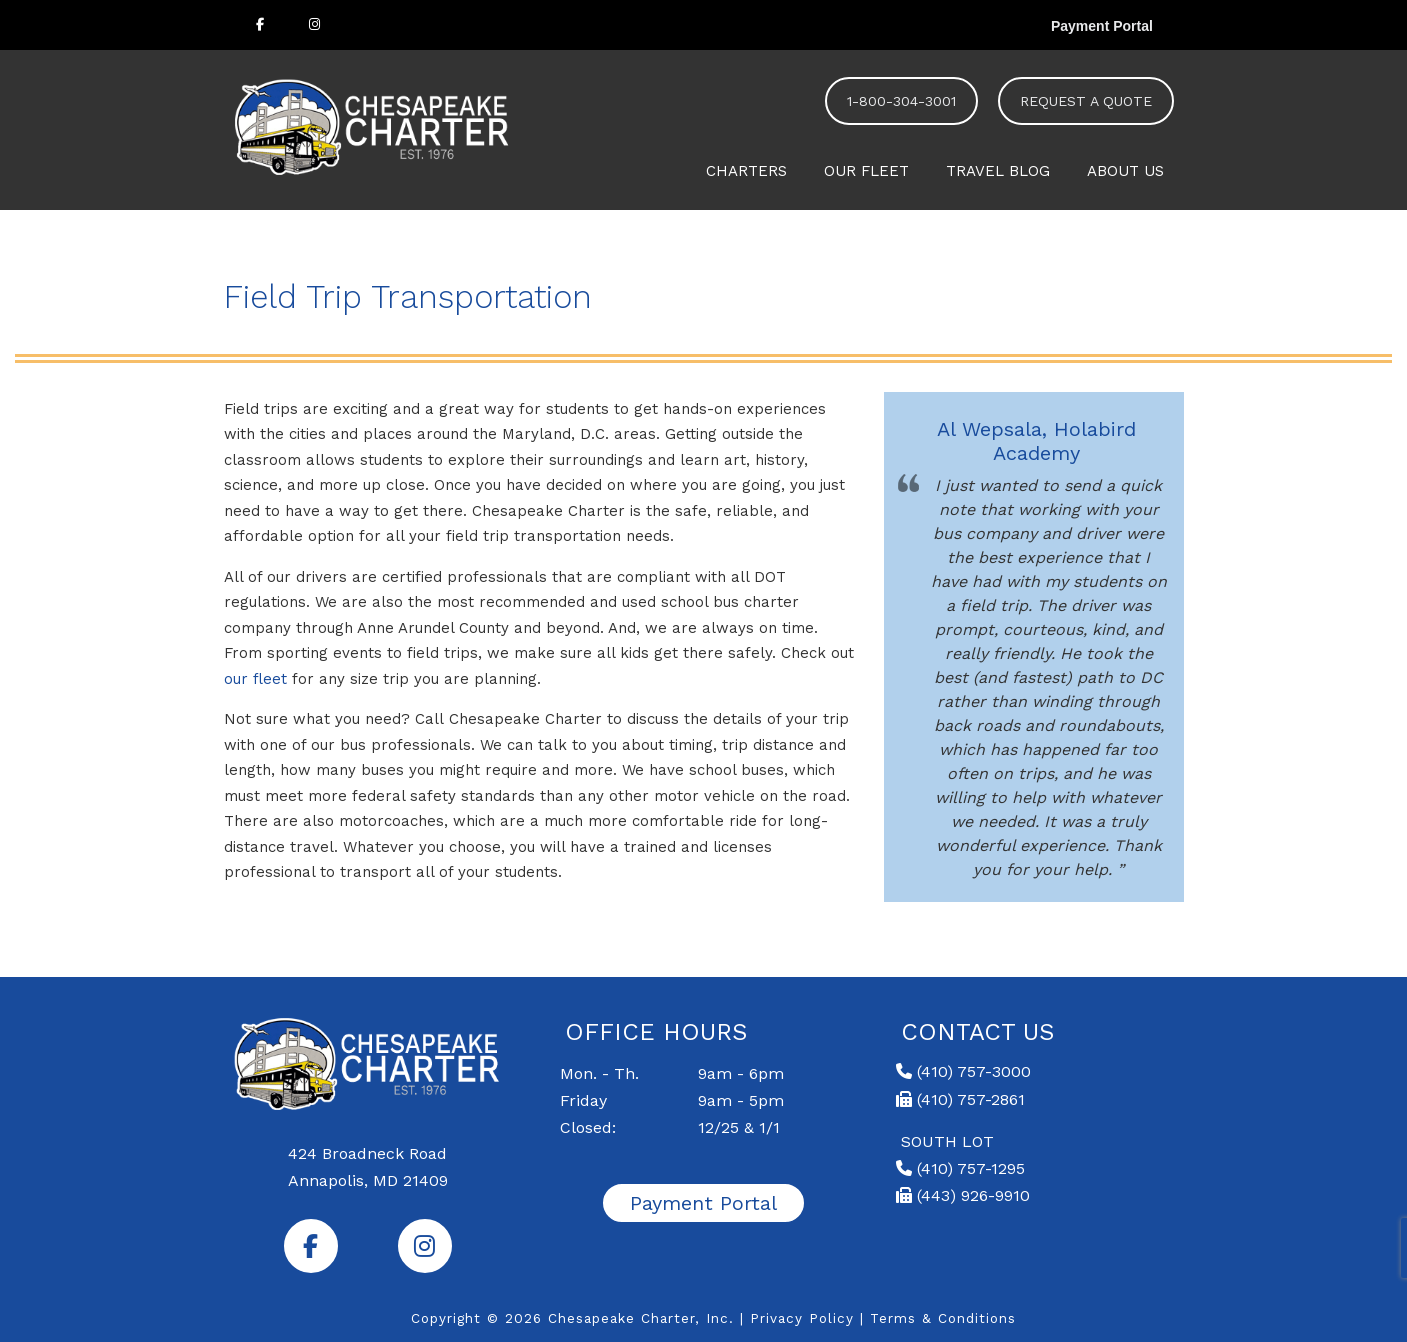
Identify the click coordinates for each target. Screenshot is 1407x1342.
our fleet (255, 679)
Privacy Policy (802, 1318)
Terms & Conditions (943, 1318)
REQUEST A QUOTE (1086, 101)
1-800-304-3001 (901, 101)
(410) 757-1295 (960, 1168)
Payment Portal (1102, 26)
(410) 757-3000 (963, 1071)
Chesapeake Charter (374, 125)
